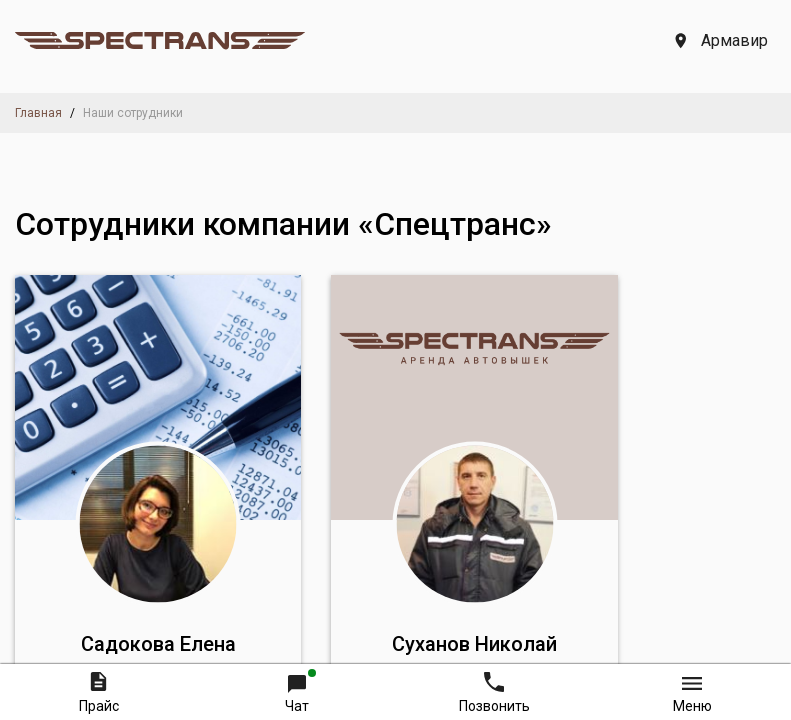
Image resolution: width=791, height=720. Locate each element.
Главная (38, 113)
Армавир (721, 40)
